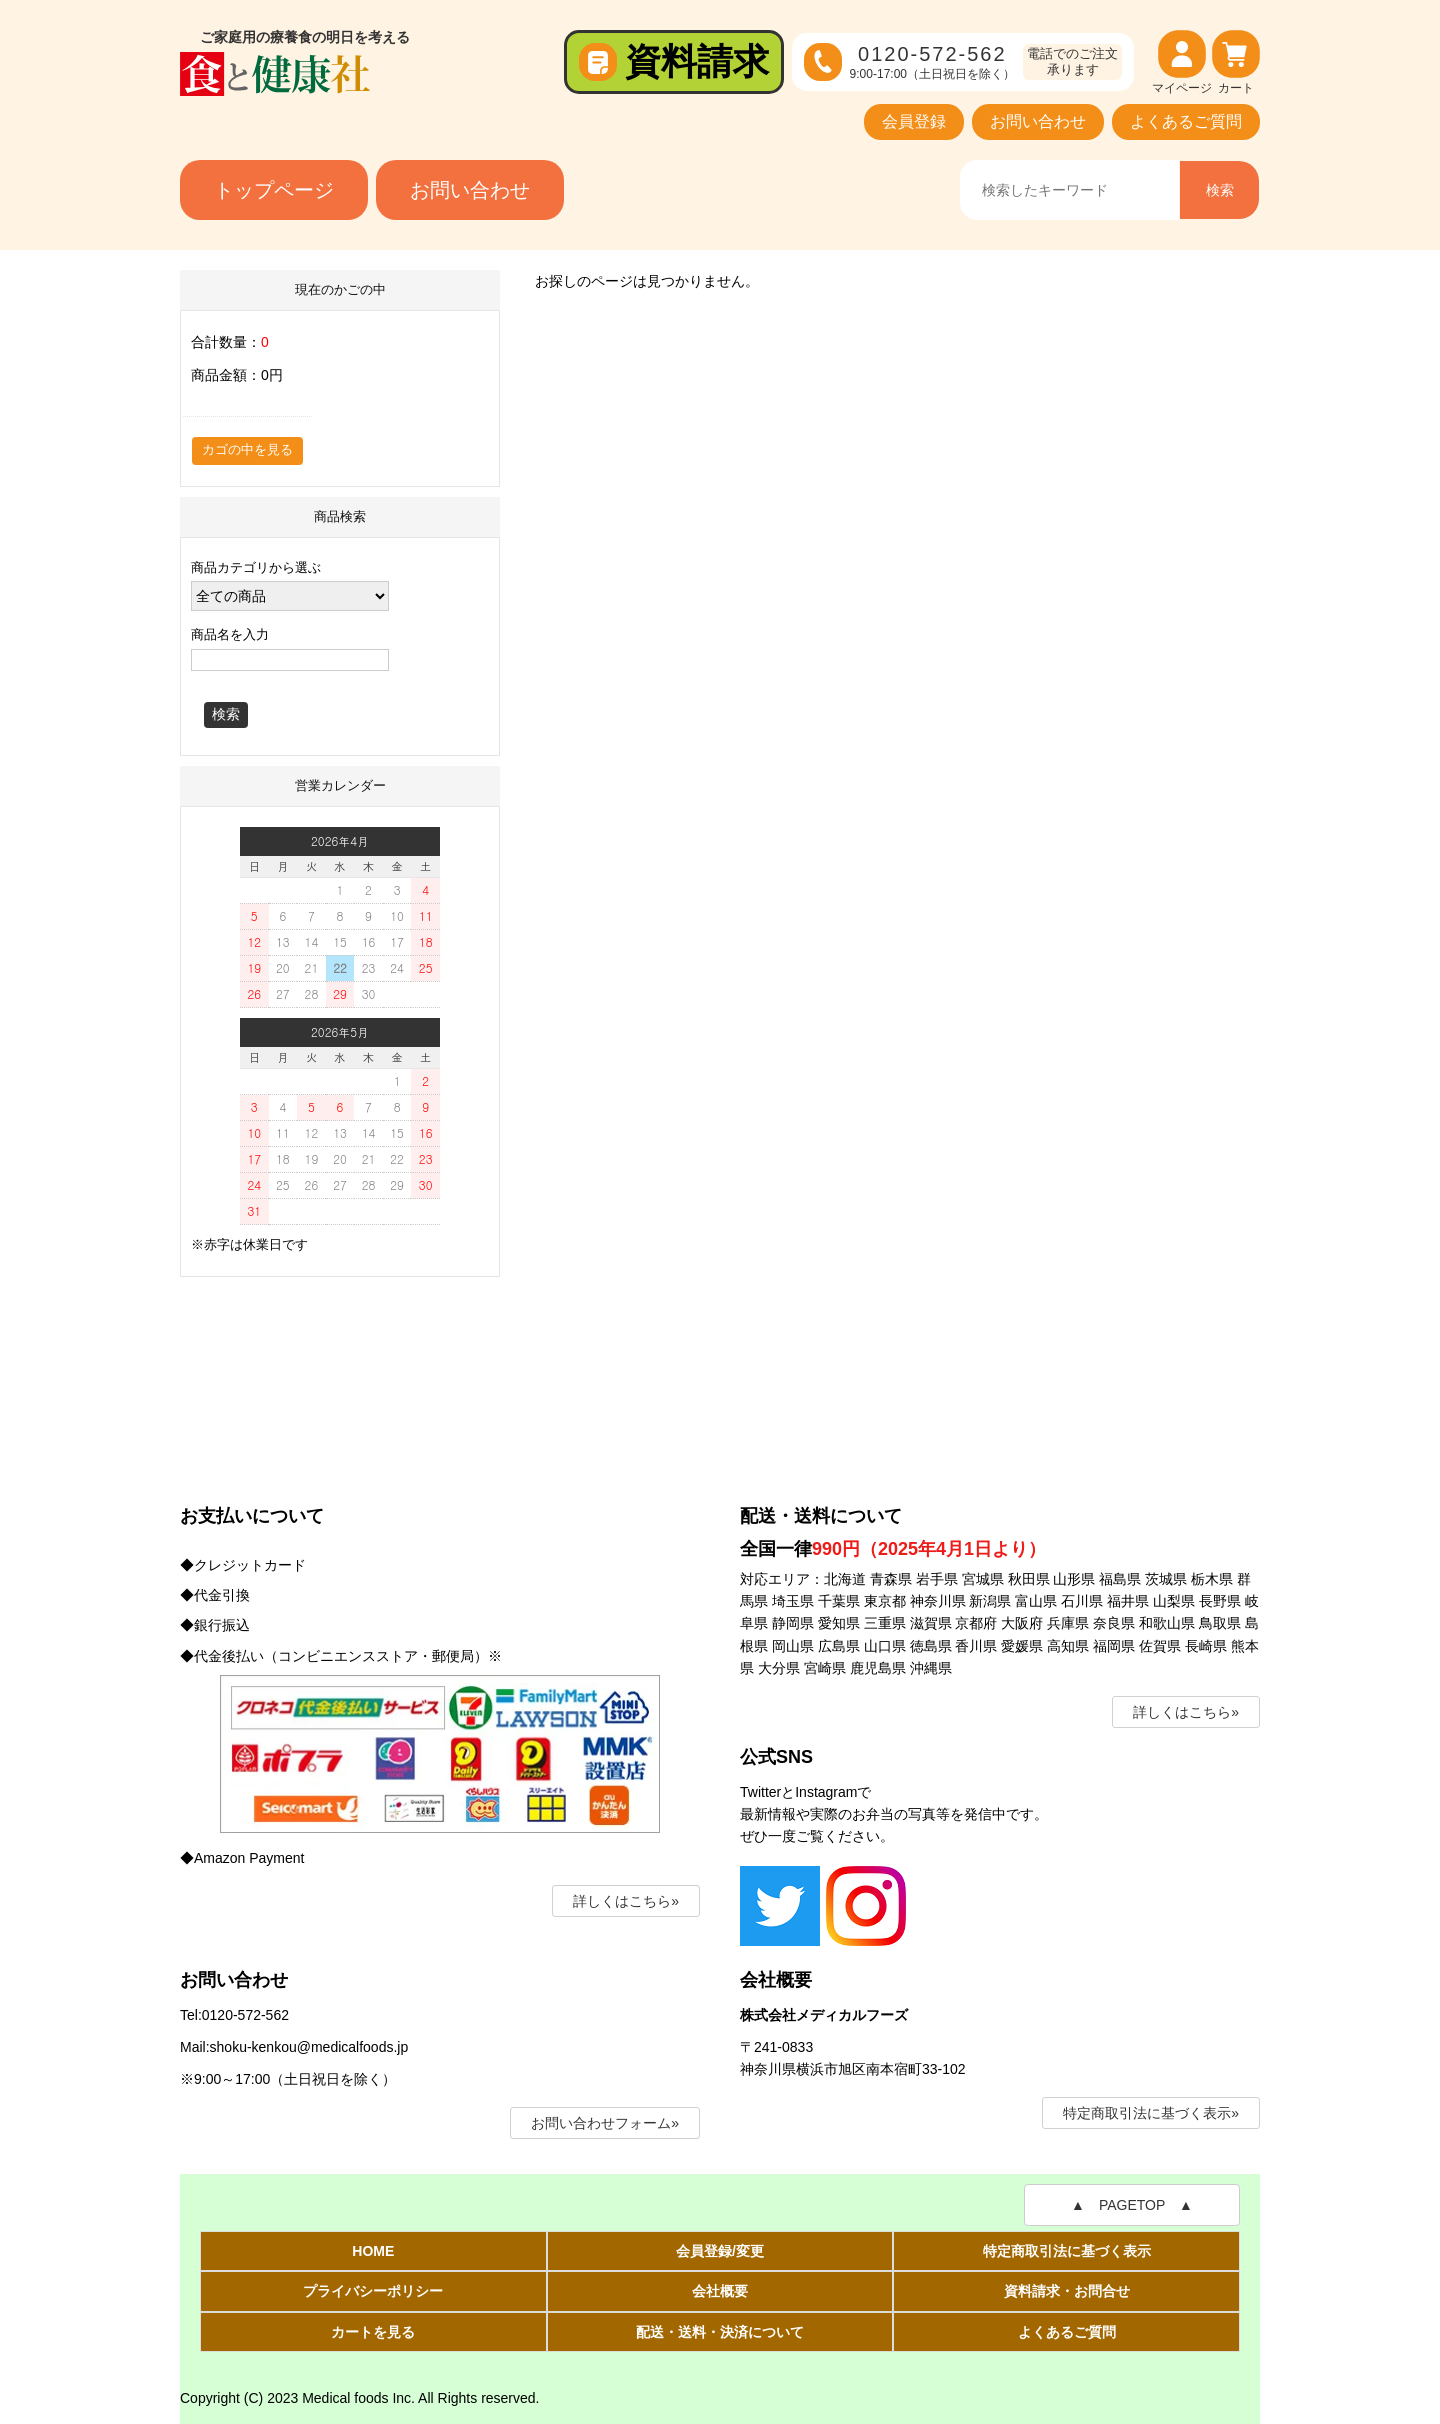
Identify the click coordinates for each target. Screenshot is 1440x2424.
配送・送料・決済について (720, 2332)
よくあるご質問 (1186, 121)
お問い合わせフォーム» (605, 2123)
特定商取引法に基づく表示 (1067, 2251)
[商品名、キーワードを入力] (1069, 190)
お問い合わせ (1038, 121)
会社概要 (720, 2291)
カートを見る (373, 2332)
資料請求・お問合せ (1067, 2291)
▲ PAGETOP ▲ (1132, 2205)
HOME (373, 2251)
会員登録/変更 (720, 2251)
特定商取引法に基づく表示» (1151, 2113)
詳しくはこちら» (626, 1901)
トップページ (274, 190)
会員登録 (914, 121)
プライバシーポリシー (373, 2291)
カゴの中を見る (247, 450)
